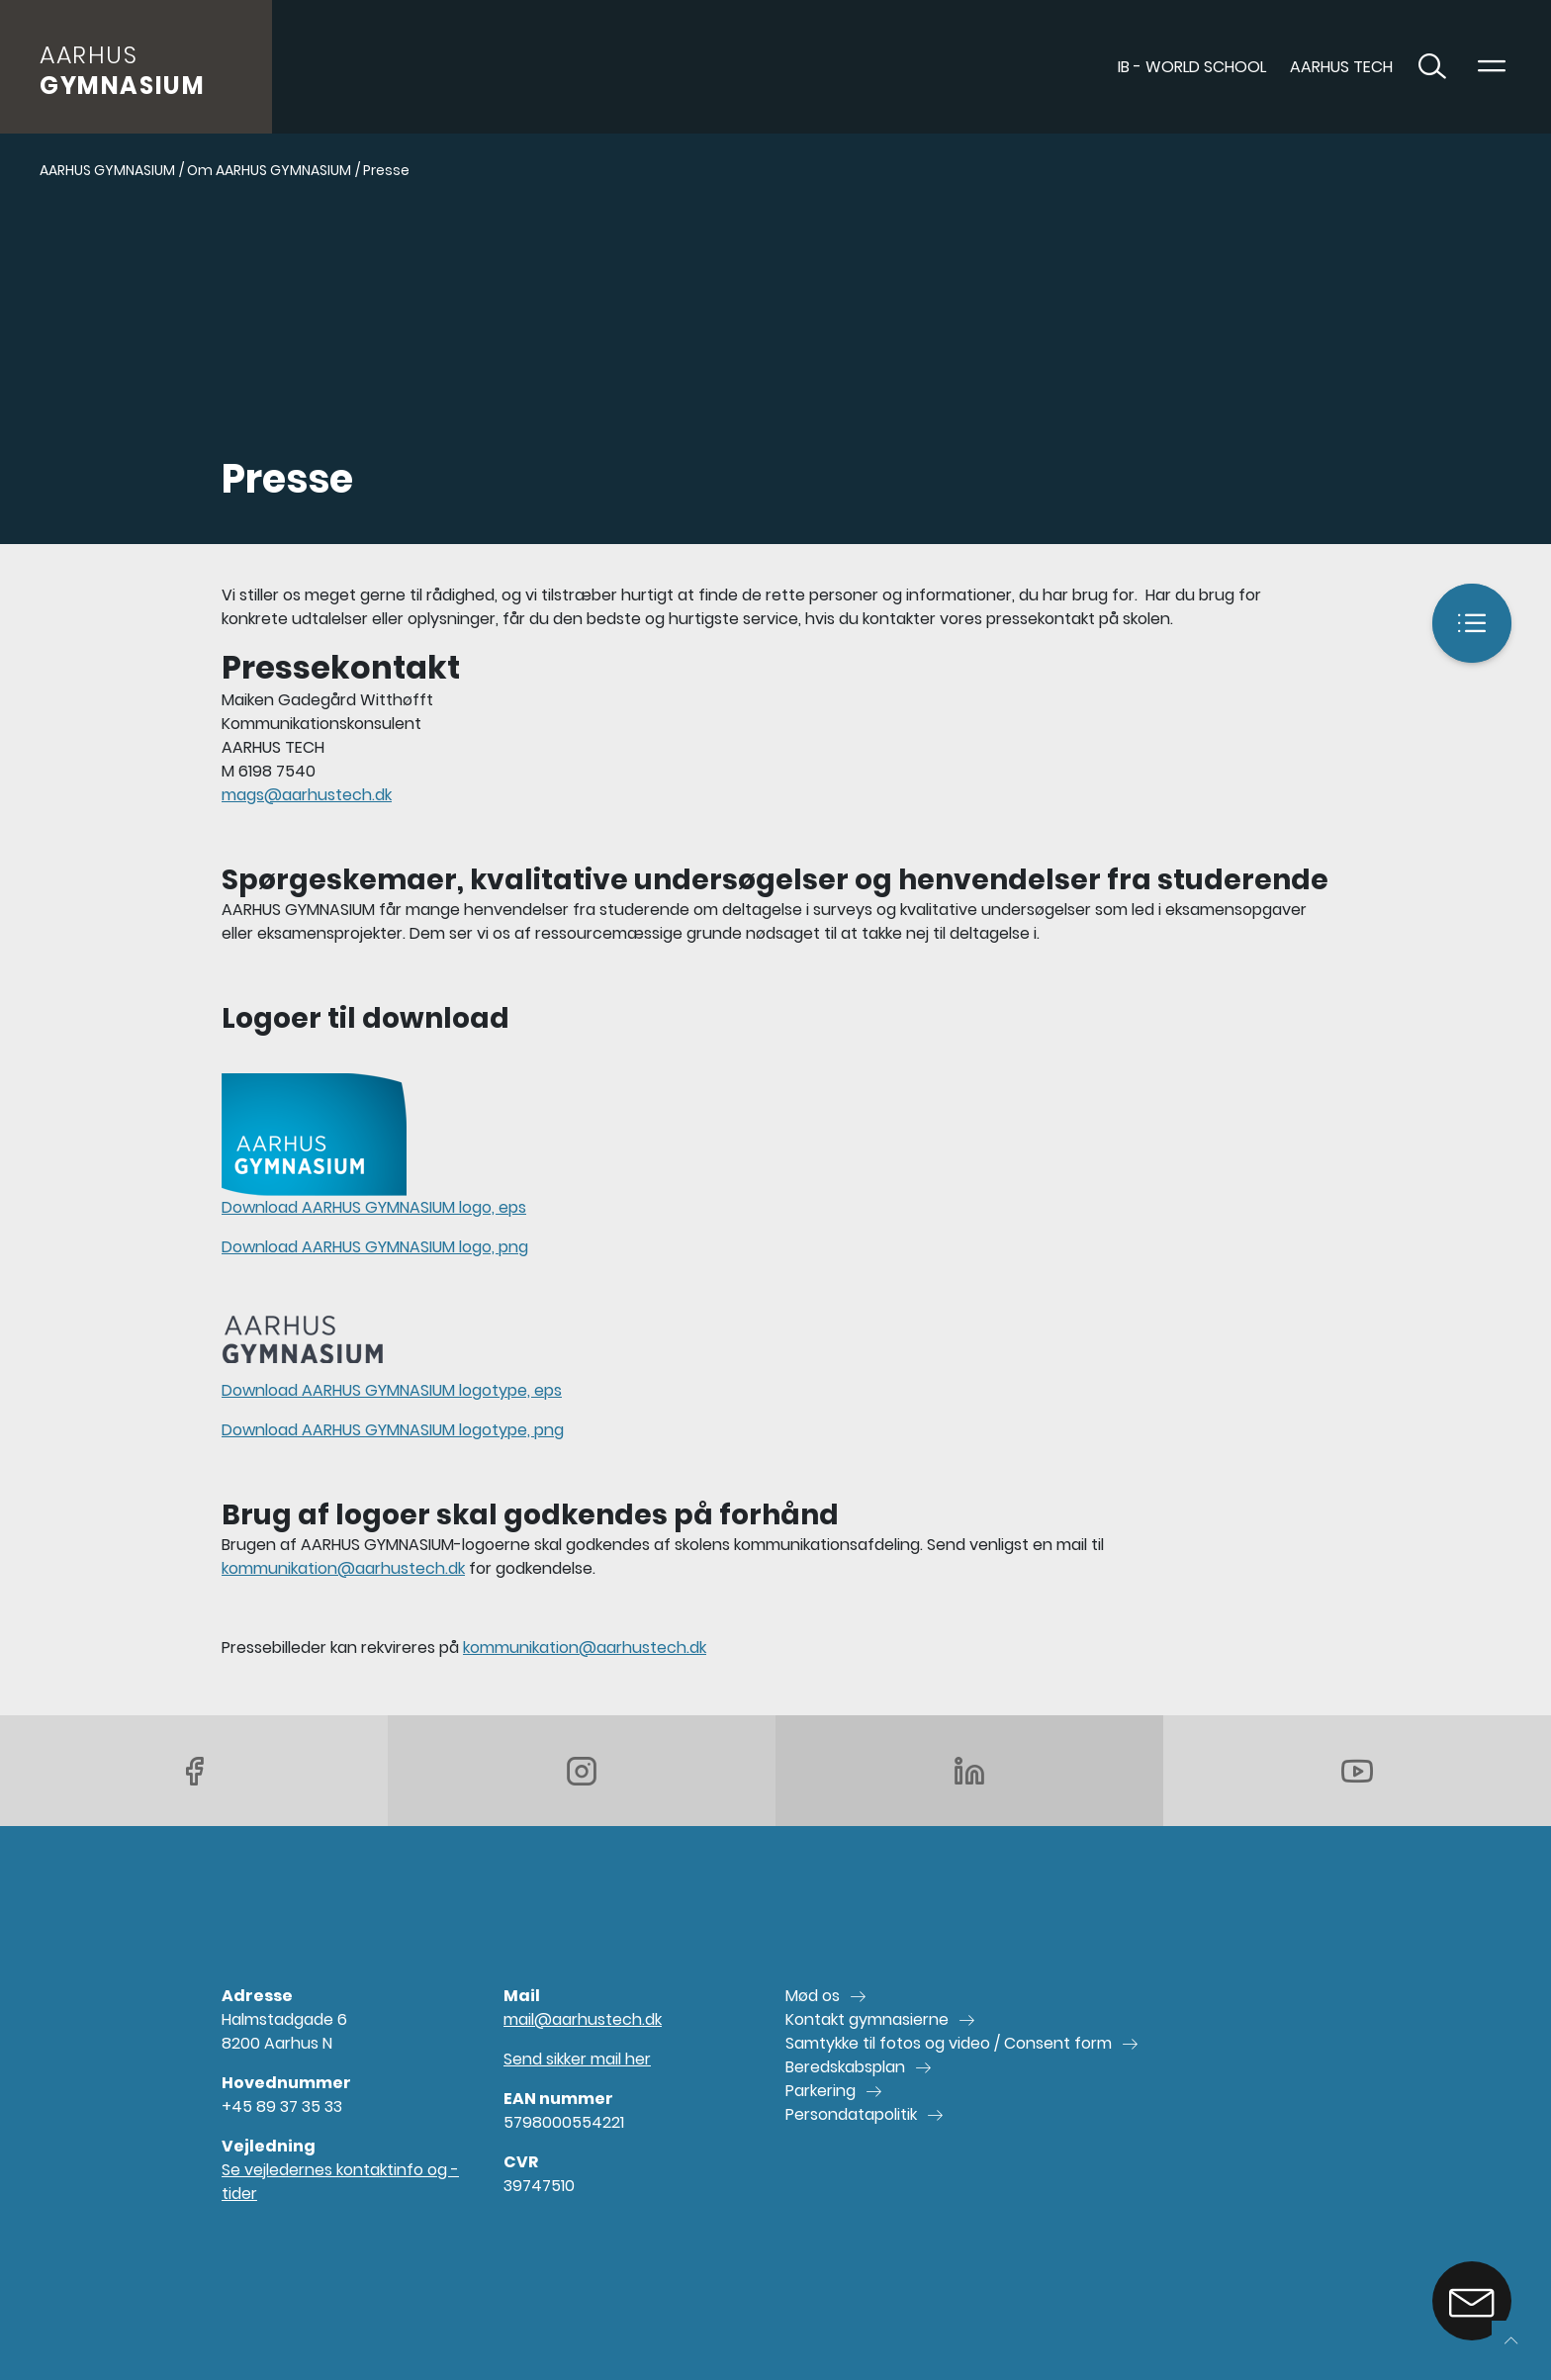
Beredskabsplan (845, 2067)
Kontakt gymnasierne (867, 2019)
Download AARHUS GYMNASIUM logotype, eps (392, 1390)
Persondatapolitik (851, 2114)
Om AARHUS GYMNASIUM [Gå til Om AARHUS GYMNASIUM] (269, 170)
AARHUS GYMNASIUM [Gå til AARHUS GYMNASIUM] (107, 170)
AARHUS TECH (1341, 66)
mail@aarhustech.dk (582, 2019)
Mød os (812, 1995)
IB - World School (1192, 66)
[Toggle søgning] (1432, 67)
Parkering (820, 2090)
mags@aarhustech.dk (307, 794)
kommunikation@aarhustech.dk (343, 1568)
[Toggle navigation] (1491, 67)
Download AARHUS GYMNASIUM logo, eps (374, 1207)
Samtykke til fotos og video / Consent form (948, 2043)
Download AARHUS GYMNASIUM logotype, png (393, 1430)
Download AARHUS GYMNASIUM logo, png (375, 1247)
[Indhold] (1471, 623)
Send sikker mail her (577, 2059)
